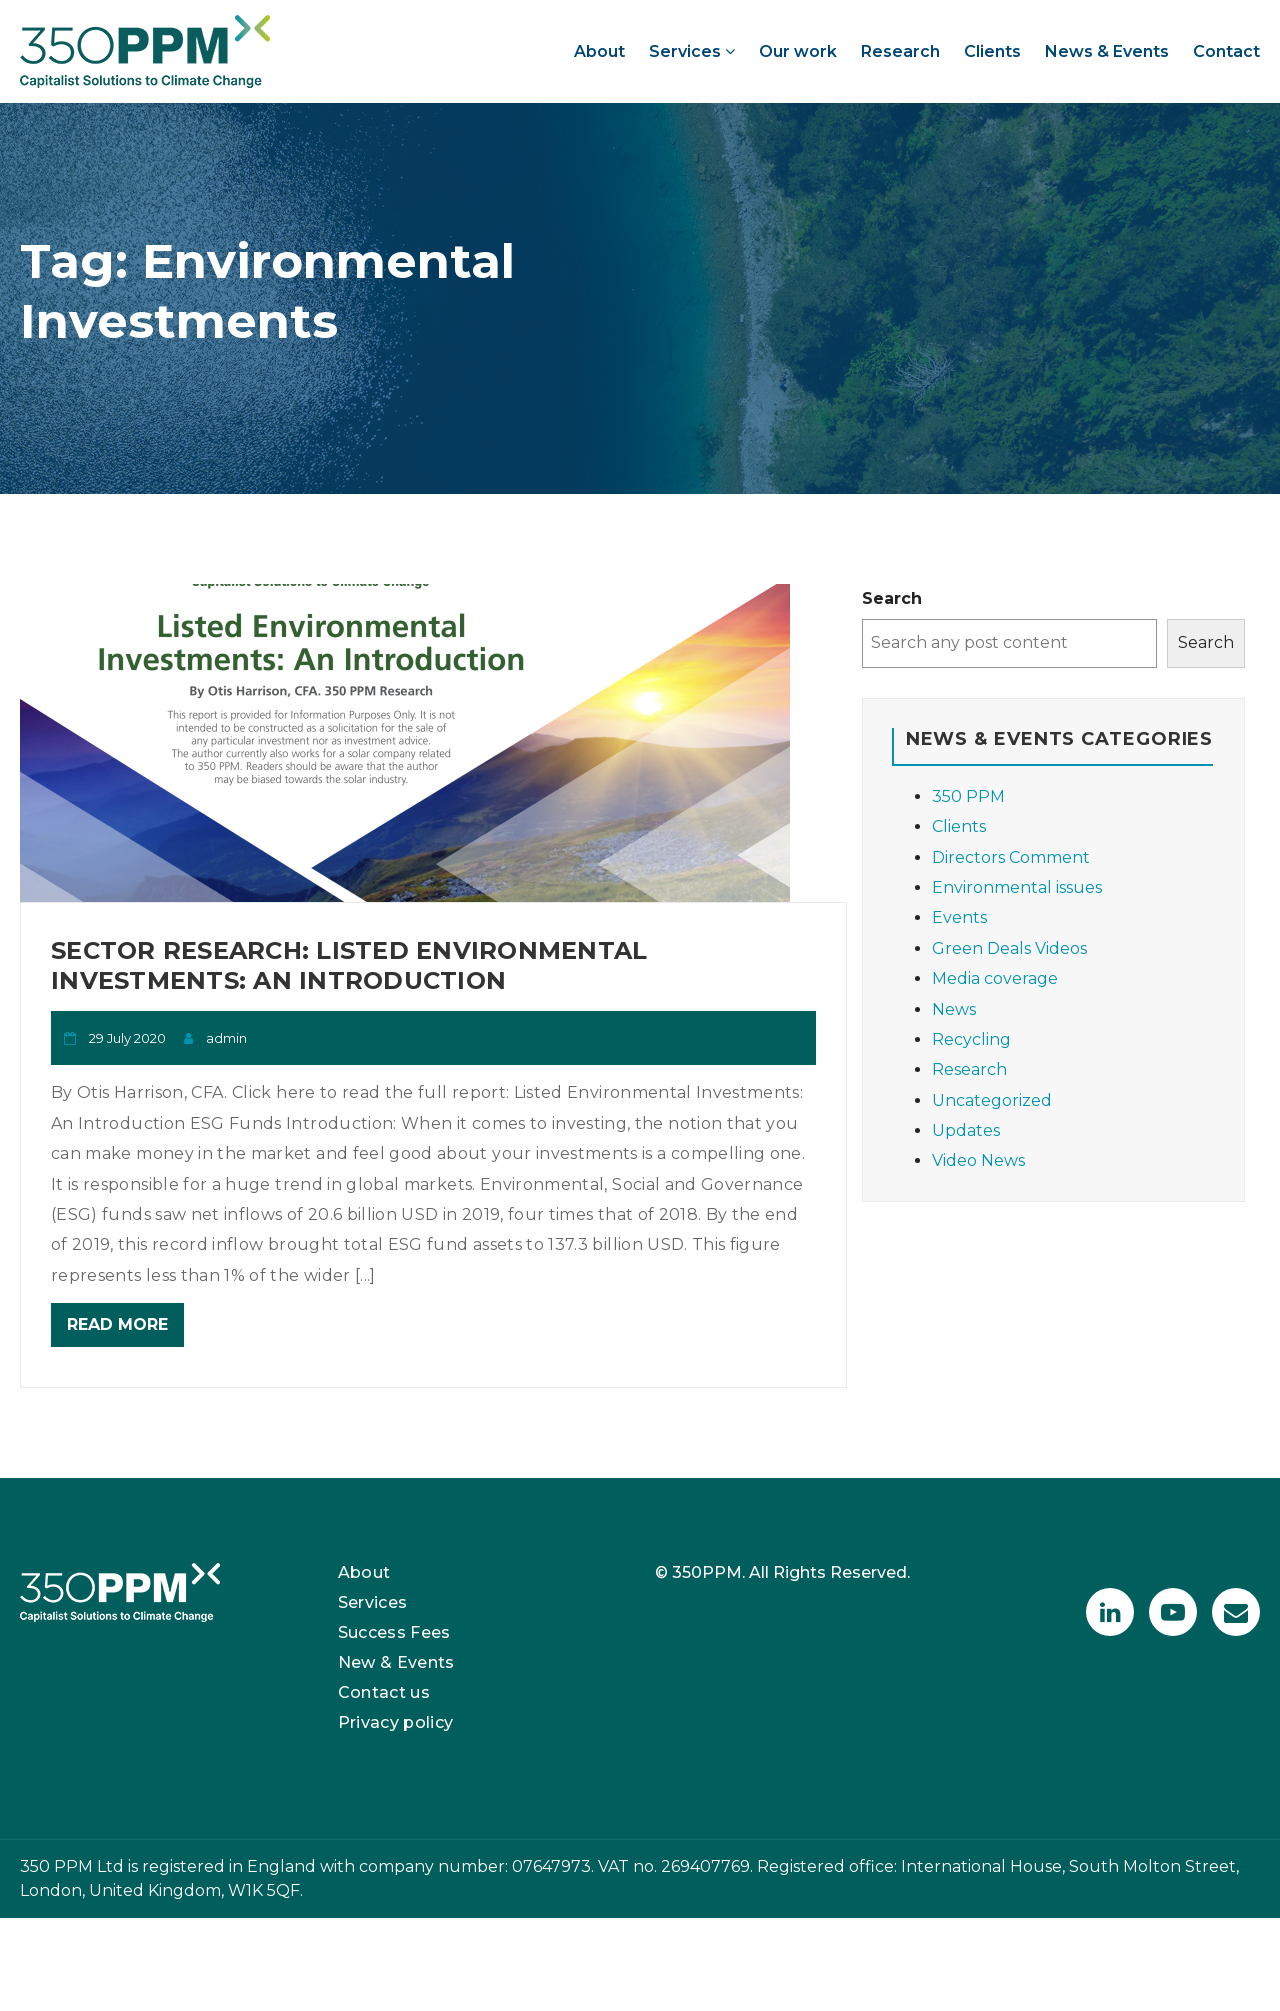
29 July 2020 (127, 1038)
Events (959, 917)
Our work (798, 51)
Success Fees (394, 1632)
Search (892, 598)
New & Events (396, 1662)
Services (692, 51)
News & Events (1107, 51)
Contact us (384, 1692)
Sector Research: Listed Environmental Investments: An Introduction (349, 965)
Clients (992, 51)
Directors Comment (1011, 857)
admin (226, 1038)
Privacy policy (396, 1722)
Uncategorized (992, 1100)
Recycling (971, 1039)
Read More (117, 1324)
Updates (966, 1130)
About (599, 51)
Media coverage (995, 978)
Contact (1226, 51)
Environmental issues (1017, 887)
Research (900, 51)
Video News (978, 1160)
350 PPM (968, 796)
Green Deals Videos (1009, 948)
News (954, 1009)
